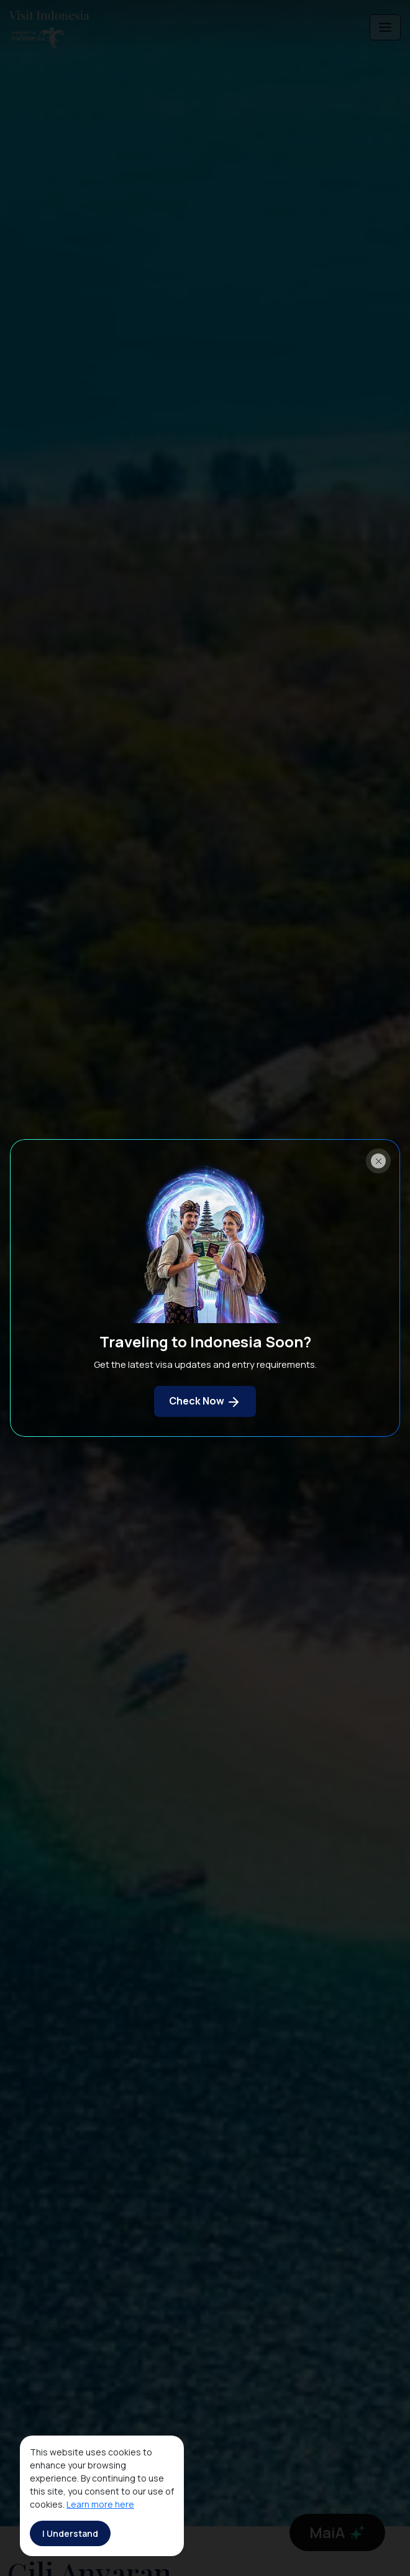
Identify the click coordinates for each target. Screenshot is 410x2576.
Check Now (205, 1401)
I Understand (70, 2533)
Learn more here (100, 2504)
